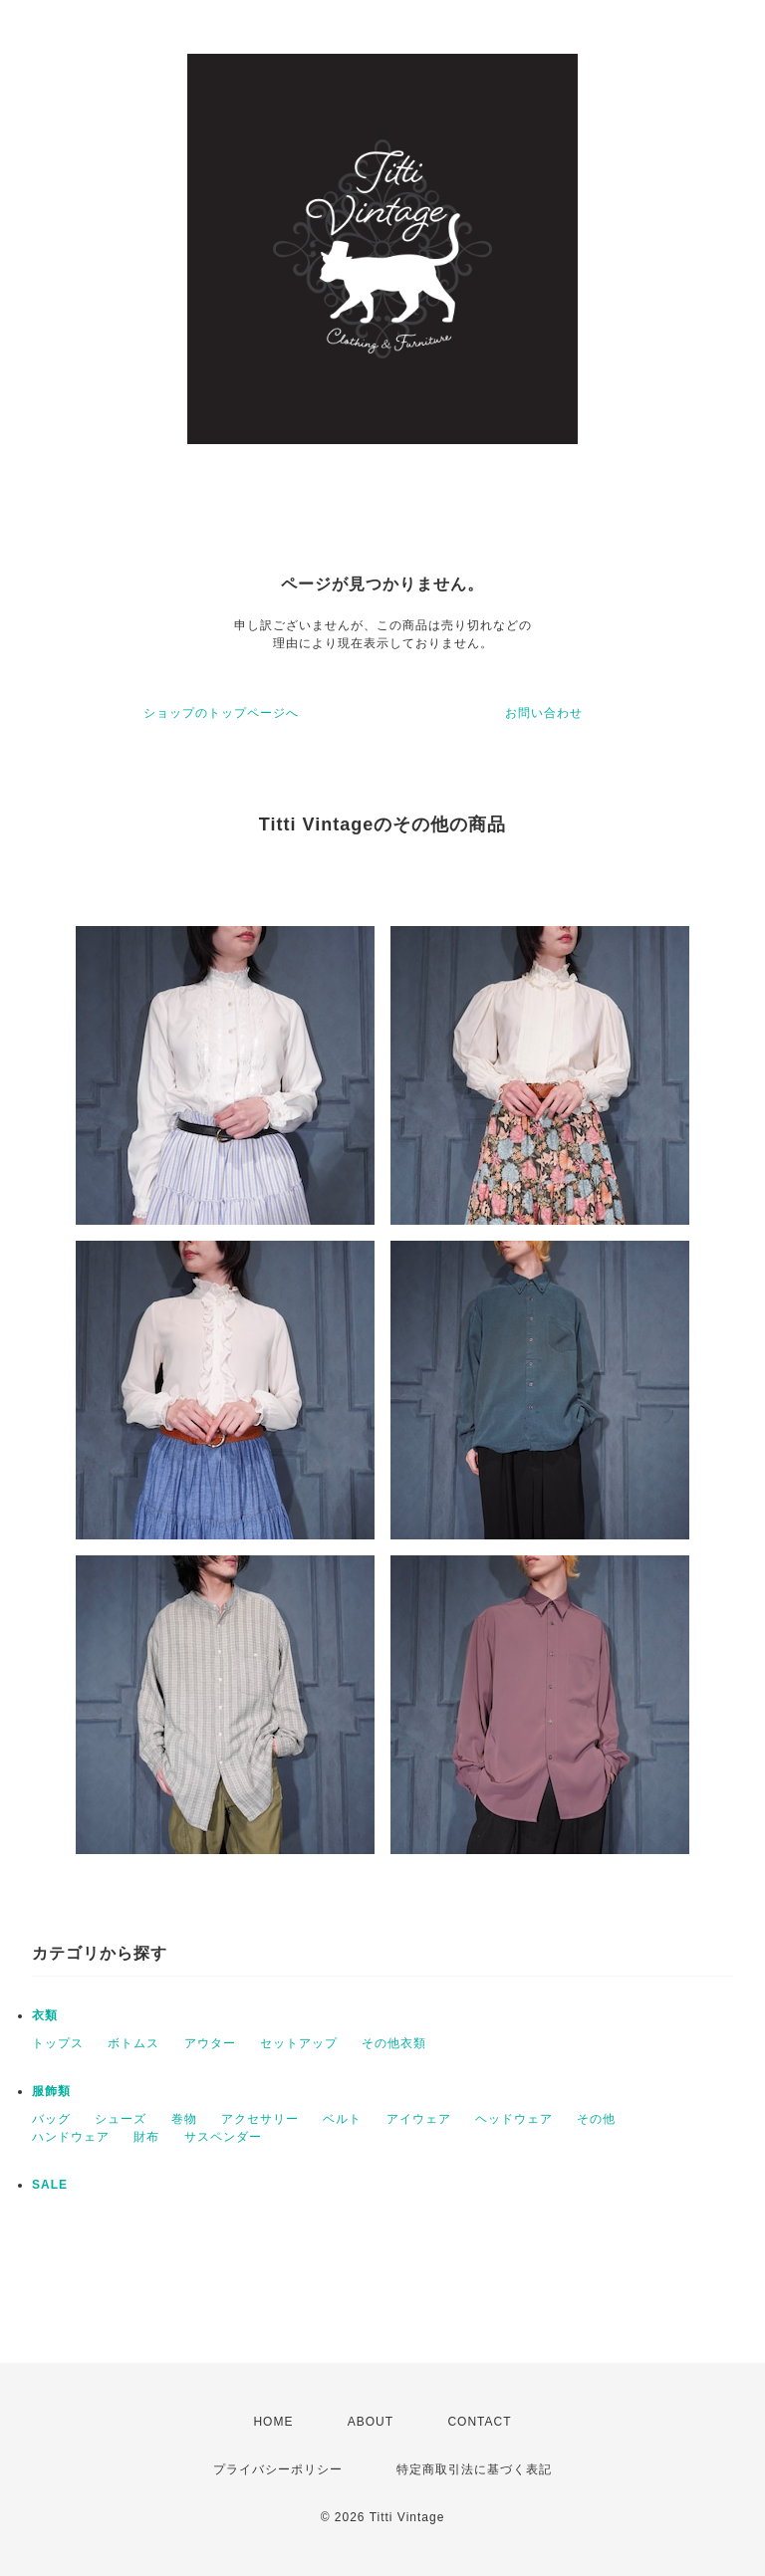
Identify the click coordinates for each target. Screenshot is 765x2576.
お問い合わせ (544, 713)
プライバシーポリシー (278, 2469)
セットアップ (299, 2043)
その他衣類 (394, 2043)
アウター (210, 2043)
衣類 (45, 2015)
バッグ (51, 2119)
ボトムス (133, 2043)
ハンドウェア (71, 2137)
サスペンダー (223, 2137)
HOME (273, 2422)
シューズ (120, 2119)
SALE (50, 2185)
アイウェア (418, 2119)
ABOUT (370, 2422)
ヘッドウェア (514, 2119)
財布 (146, 2137)
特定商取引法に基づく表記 (474, 2469)
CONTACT (479, 2422)
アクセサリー (260, 2119)
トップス (58, 2043)
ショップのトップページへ (221, 713)
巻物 (184, 2119)
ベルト (342, 2119)
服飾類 (51, 2091)
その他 (596, 2119)
